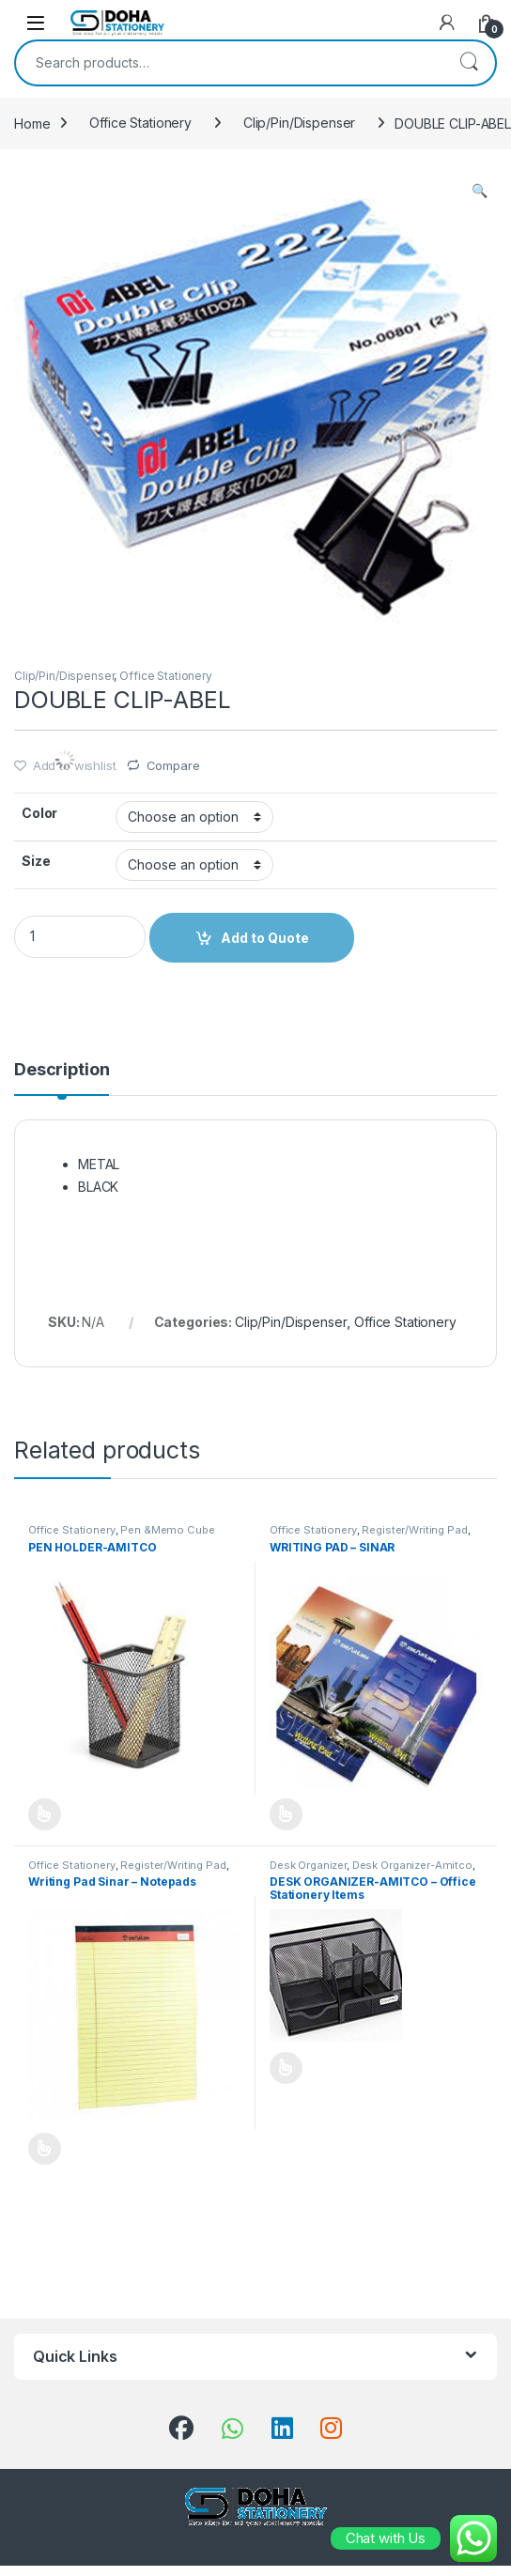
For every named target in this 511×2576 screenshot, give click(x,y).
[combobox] (229, 63)
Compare (173, 765)
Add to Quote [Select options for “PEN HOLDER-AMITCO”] (44, 1814)
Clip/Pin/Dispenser (299, 123)
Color (39, 813)
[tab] (61, 1078)
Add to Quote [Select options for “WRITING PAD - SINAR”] (286, 1814)
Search (468, 63)
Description (61, 1070)
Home (32, 123)
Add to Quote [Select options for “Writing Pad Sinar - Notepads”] (44, 2149)
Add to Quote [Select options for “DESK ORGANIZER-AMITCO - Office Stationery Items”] (286, 2068)
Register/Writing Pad (414, 1529)
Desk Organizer (308, 1865)
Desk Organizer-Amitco (412, 1865)
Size (36, 861)
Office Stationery (140, 123)
